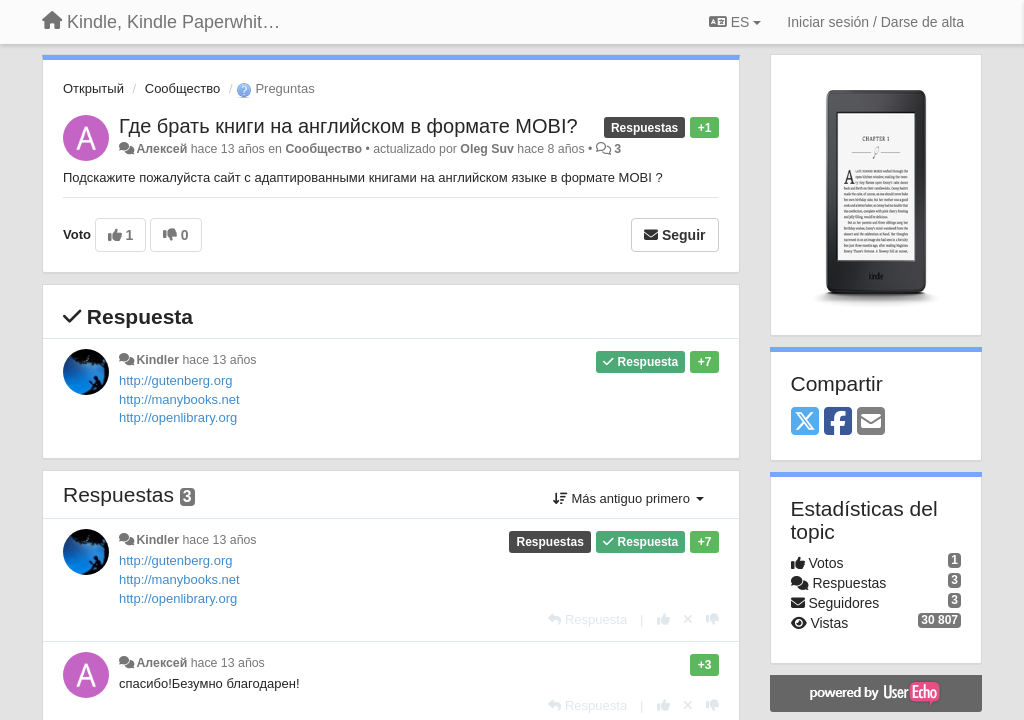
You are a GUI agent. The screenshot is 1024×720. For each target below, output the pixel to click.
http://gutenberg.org (175, 380)
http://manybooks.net (179, 399)
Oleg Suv (487, 149)
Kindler (157, 360)
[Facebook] (838, 422)
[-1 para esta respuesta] (712, 619)
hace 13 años (219, 360)
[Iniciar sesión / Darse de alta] (875, 22)
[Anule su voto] (688, 619)
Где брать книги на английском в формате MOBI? (348, 126)
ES (735, 22)
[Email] (871, 422)
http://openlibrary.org (178, 417)
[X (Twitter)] (805, 422)
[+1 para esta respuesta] (663, 619)
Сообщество (183, 88)
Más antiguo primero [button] (628, 498)
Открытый (93, 88)
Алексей (161, 149)
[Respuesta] (587, 619)
